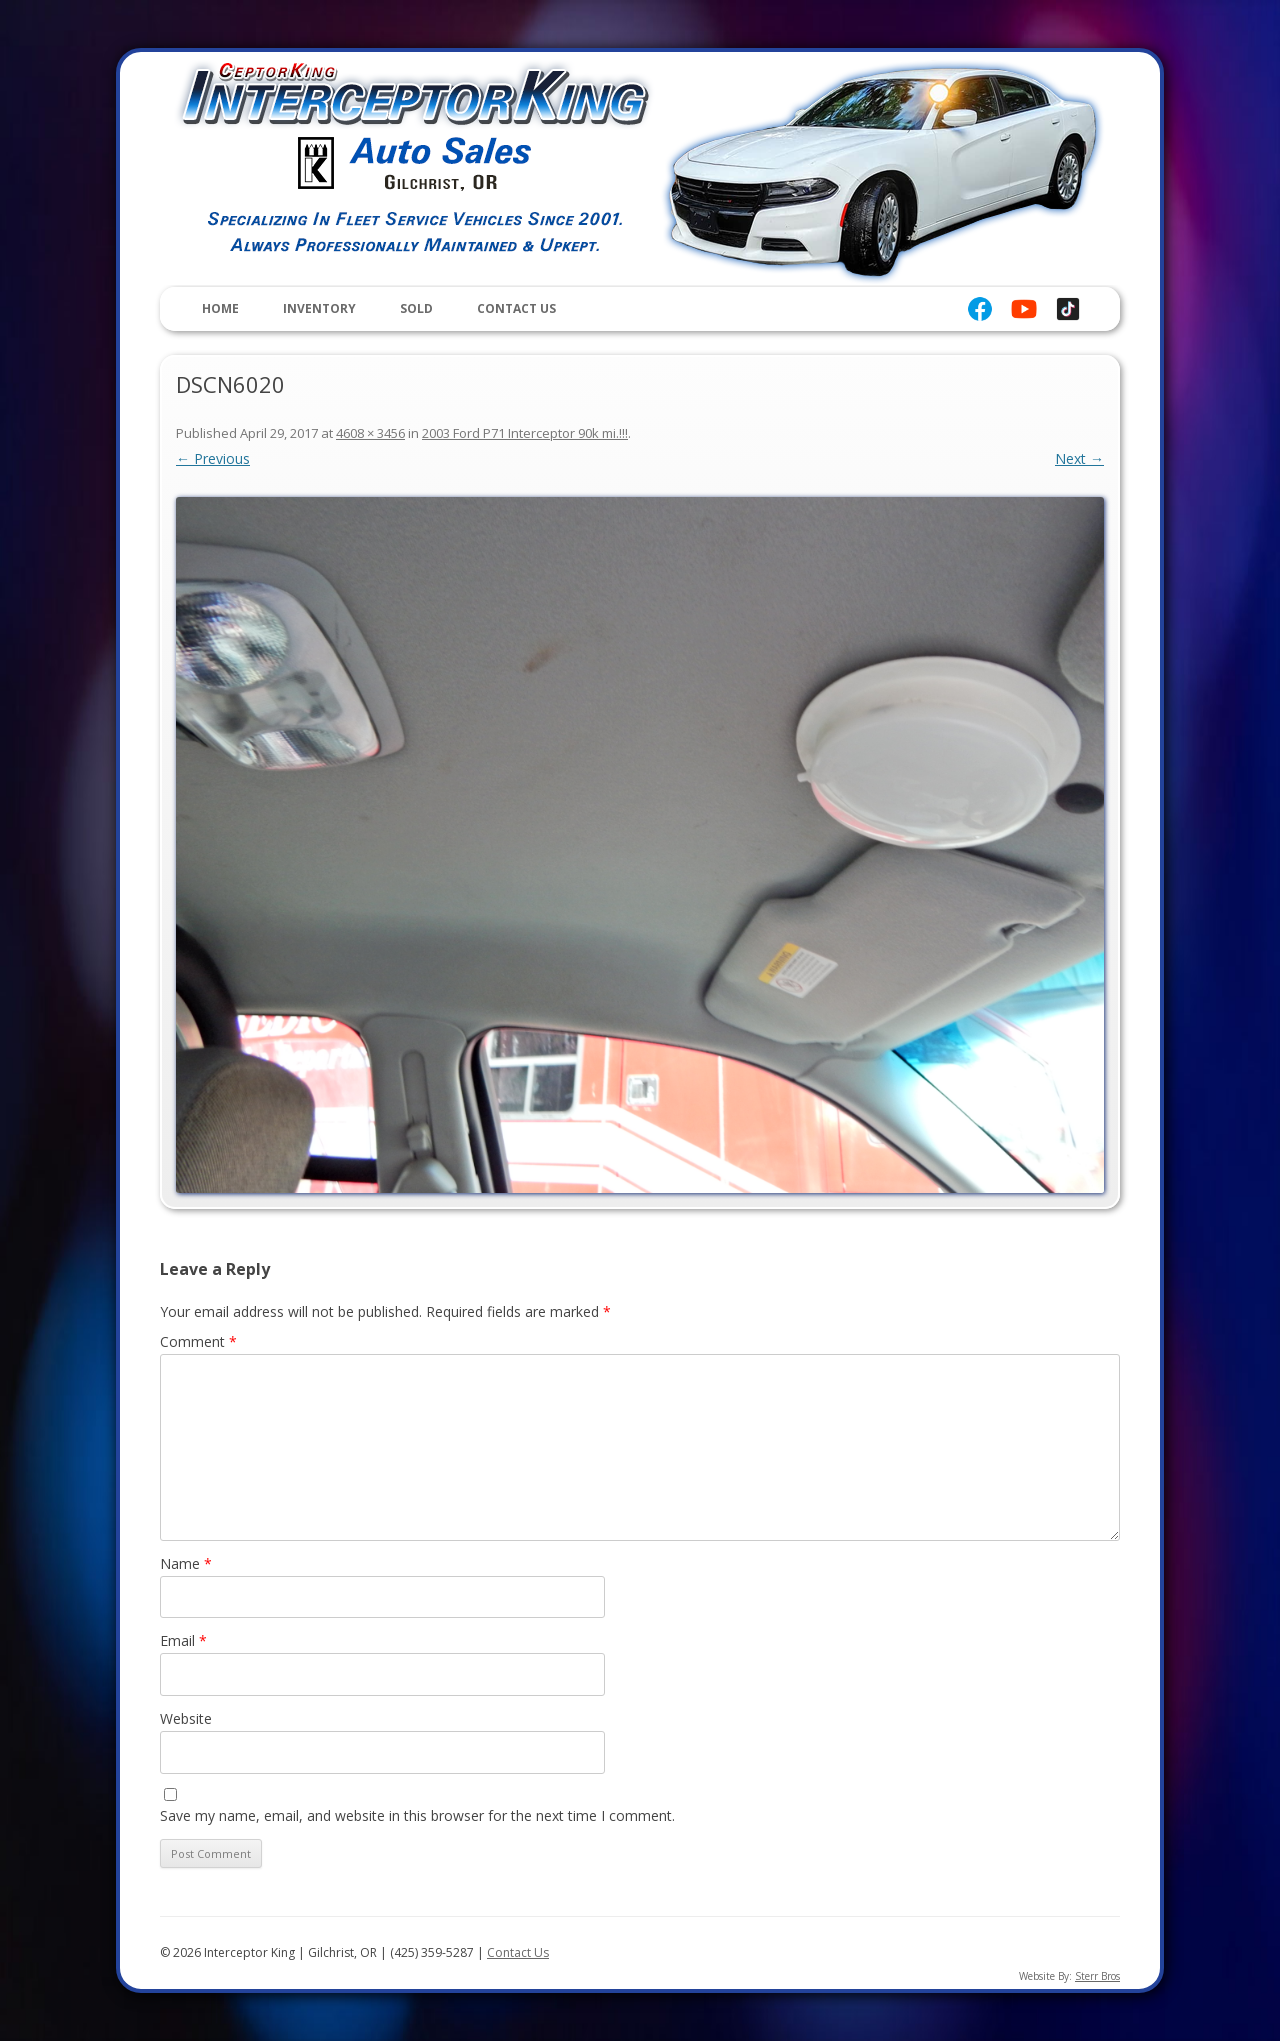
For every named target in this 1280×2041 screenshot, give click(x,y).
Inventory (319, 308)
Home (220, 308)
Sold (416, 308)
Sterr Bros (1097, 1976)
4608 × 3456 (370, 433)
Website (186, 1718)
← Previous (213, 458)
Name (186, 1563)
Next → (1079, 458)
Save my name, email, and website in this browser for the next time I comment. (417, 1815)
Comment (198, 1341)
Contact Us (516, 308)
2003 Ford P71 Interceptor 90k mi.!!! (525, 433)
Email (183, 1640)
